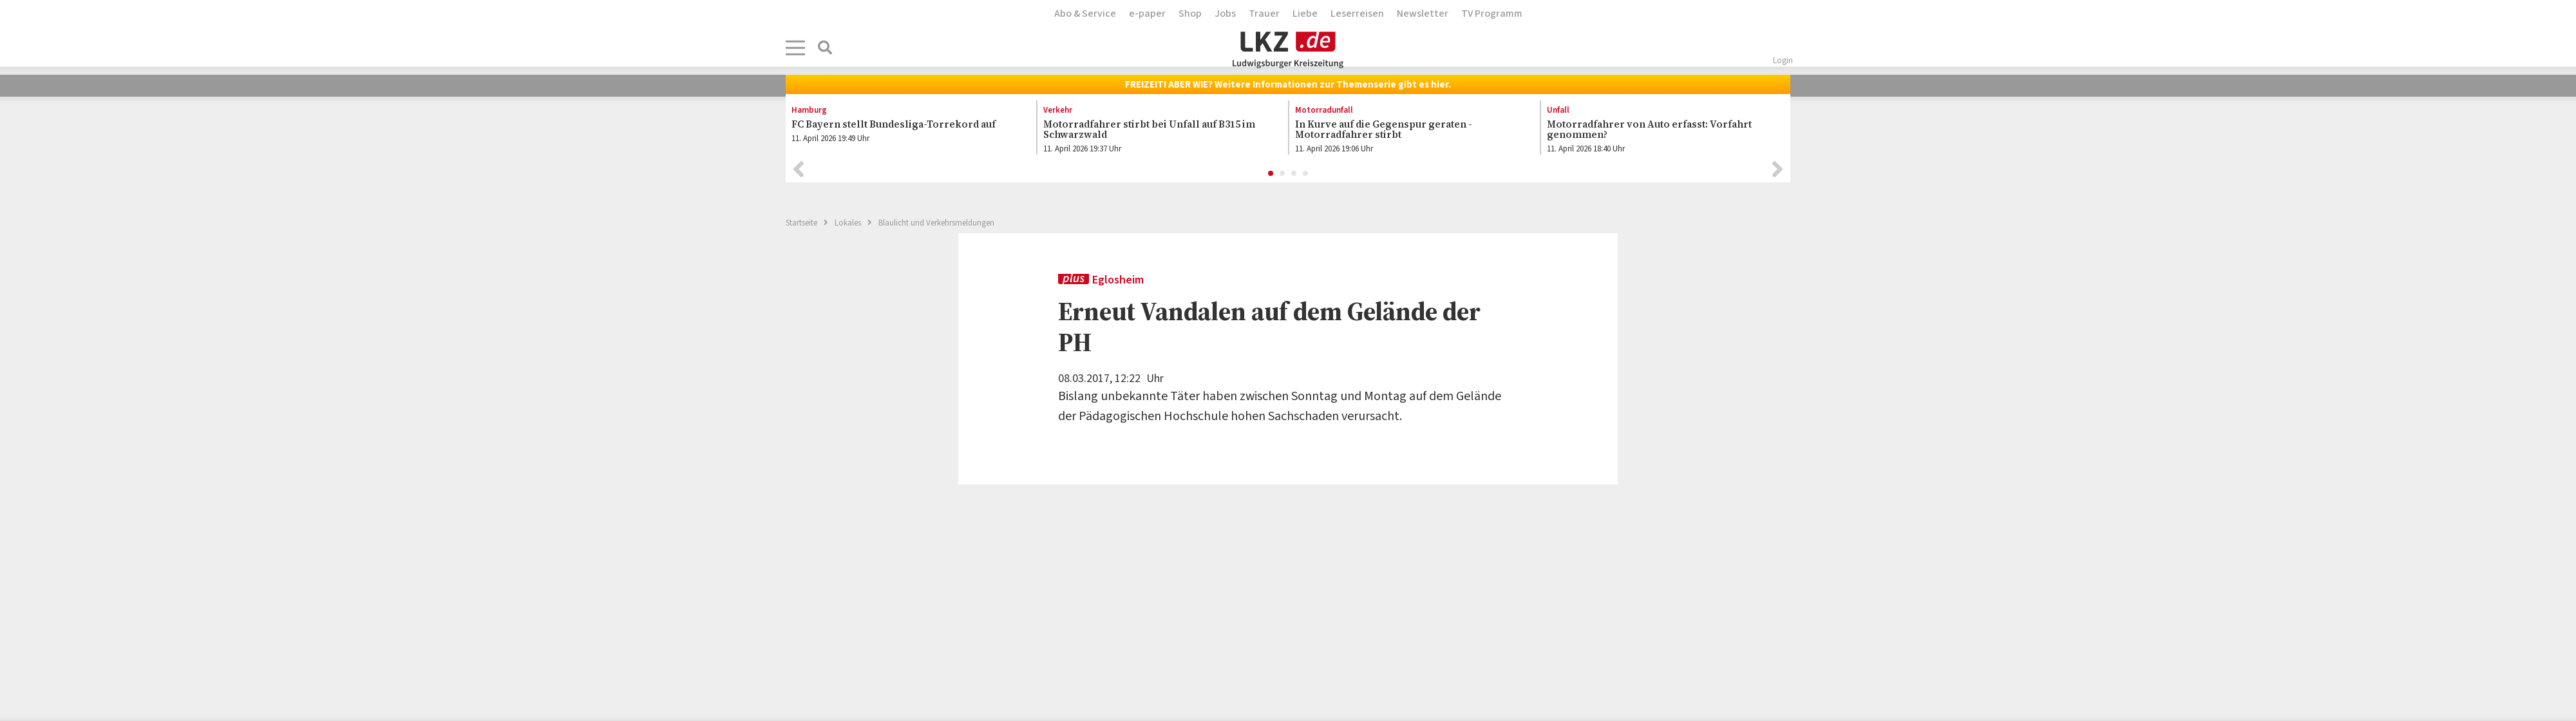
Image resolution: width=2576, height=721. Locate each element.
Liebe (1305, 13)
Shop (1190, 13)
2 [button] (1283, 176)
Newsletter (1422, 13)
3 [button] (1294, 176)
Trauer (1264, 13)
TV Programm (1491, 13)
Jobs (1225, 13)
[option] (904, 129)
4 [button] (1306, 176)
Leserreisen (1357, 13)
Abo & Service (1085, 13)
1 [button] (1271, 176)
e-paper (1147, 13)
